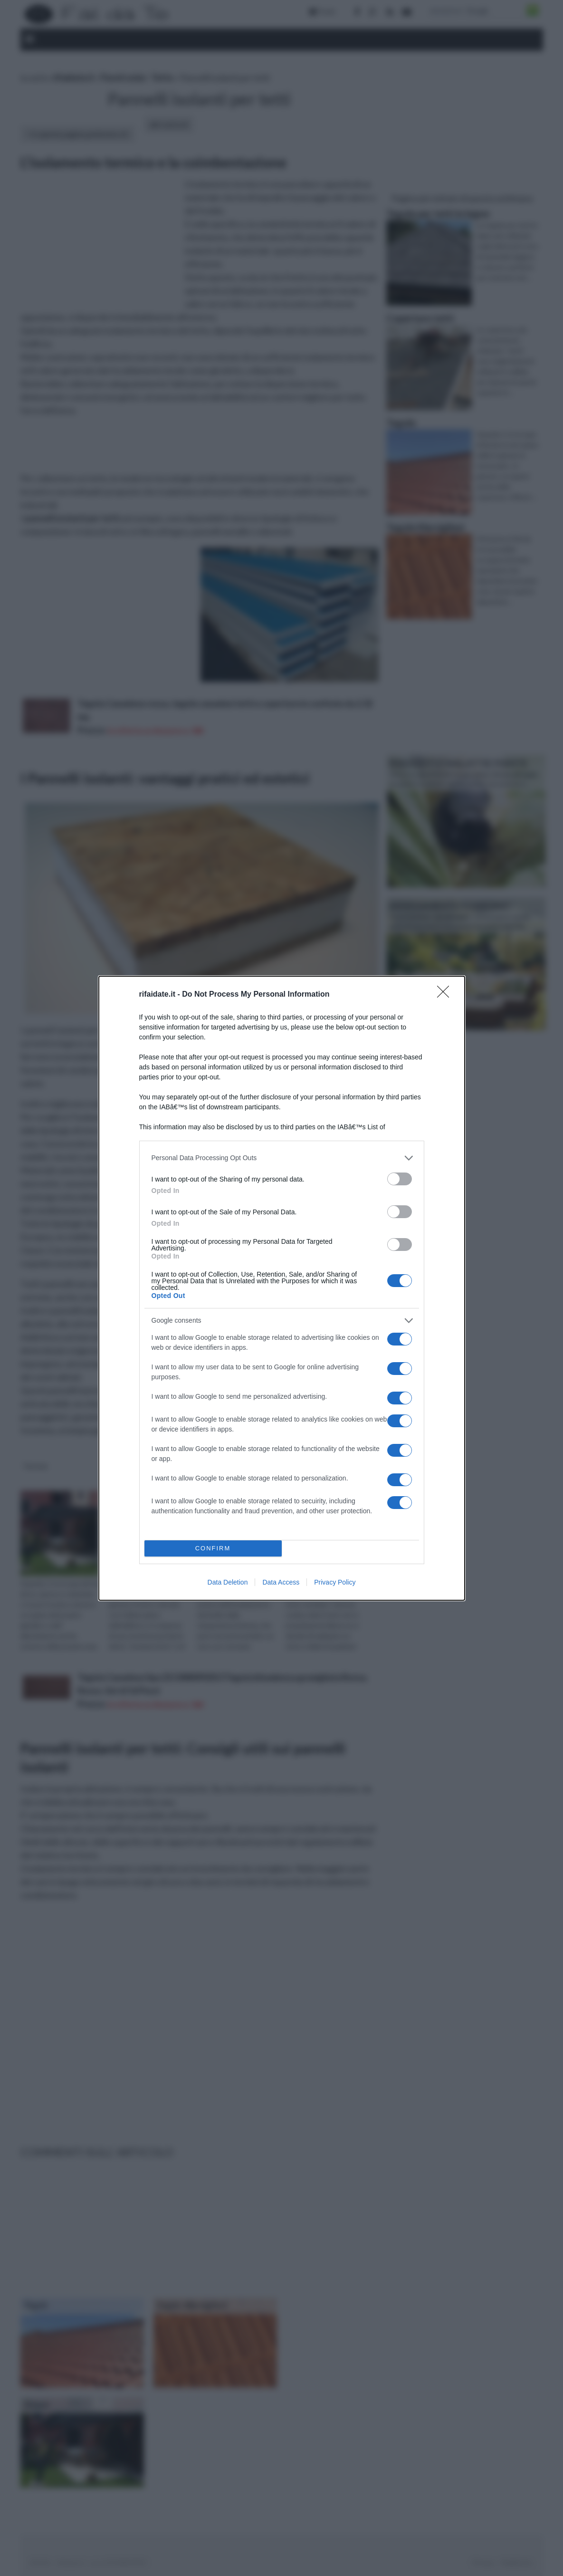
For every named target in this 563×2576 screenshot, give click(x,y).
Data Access (280, 1582)
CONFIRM (213, 1548)
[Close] (446, 995)
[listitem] (282, 1158)
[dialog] (282, 1288)
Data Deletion (228, 1582)
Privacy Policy (334, 1582)
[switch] (399, 1179)
